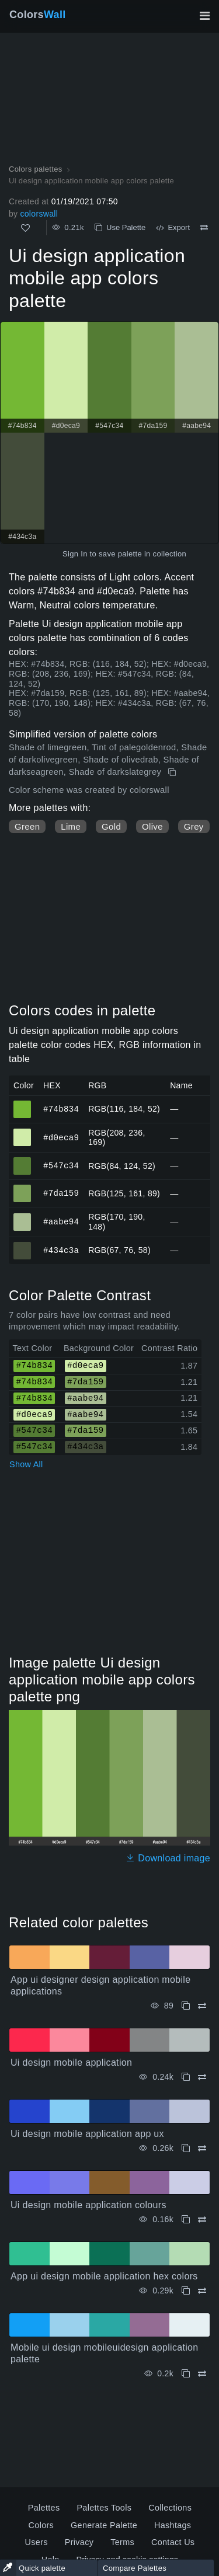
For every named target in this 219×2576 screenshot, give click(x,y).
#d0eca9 (61, 1137)
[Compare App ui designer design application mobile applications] (202, 2006)
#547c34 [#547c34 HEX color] (22, 1160)
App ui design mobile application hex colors (104, 2276)
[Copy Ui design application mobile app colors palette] (173, 772)
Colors (37, 14)
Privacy (79, 2542)
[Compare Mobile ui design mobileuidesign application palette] (202, 2374)
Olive (152, 826)
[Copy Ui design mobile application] (186, 2077)
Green (27, 826)
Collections (170, 2507)
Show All (26, 1464)
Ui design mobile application (71, 2062)
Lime (71, 826)
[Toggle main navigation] (204, 16)
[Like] (25, 228)
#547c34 (61, 1165)
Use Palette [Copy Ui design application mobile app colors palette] (120, 227)
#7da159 (61, 1193)
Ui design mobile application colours (88, 2205)
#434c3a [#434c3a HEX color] (22, 1245)
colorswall (39, 213)
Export (173, 227)
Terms (122, 2542)
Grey (194, 826)
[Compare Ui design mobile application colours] (202, 2219)
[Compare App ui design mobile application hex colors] (202, 2291)
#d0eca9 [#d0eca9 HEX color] (22, 1132)
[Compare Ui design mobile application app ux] (202, 2148)
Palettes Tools (104, 2507)
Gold (111, 826)
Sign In (75, 553)
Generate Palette (104, 2525)
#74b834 (61, 1108)
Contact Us (172, 2542)
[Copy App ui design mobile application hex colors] (186, 2291)
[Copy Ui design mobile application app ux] (186, 2148)
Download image (168, 1858)
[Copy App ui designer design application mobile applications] (186, 2006)
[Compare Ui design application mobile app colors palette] (204, 227)
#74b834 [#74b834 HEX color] (22, 1104)
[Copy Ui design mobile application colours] (186, 2219)
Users (36, 2542)
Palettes (44, 2507)
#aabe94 (61, 1221)
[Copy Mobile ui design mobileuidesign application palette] (186, 2374)
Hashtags (172, 2525)
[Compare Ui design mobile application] (202, 2077)
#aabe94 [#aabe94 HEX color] (22, 1216)
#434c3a (61, 1249)
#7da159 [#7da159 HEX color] (22, 1188)
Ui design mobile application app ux (87, 2134)
